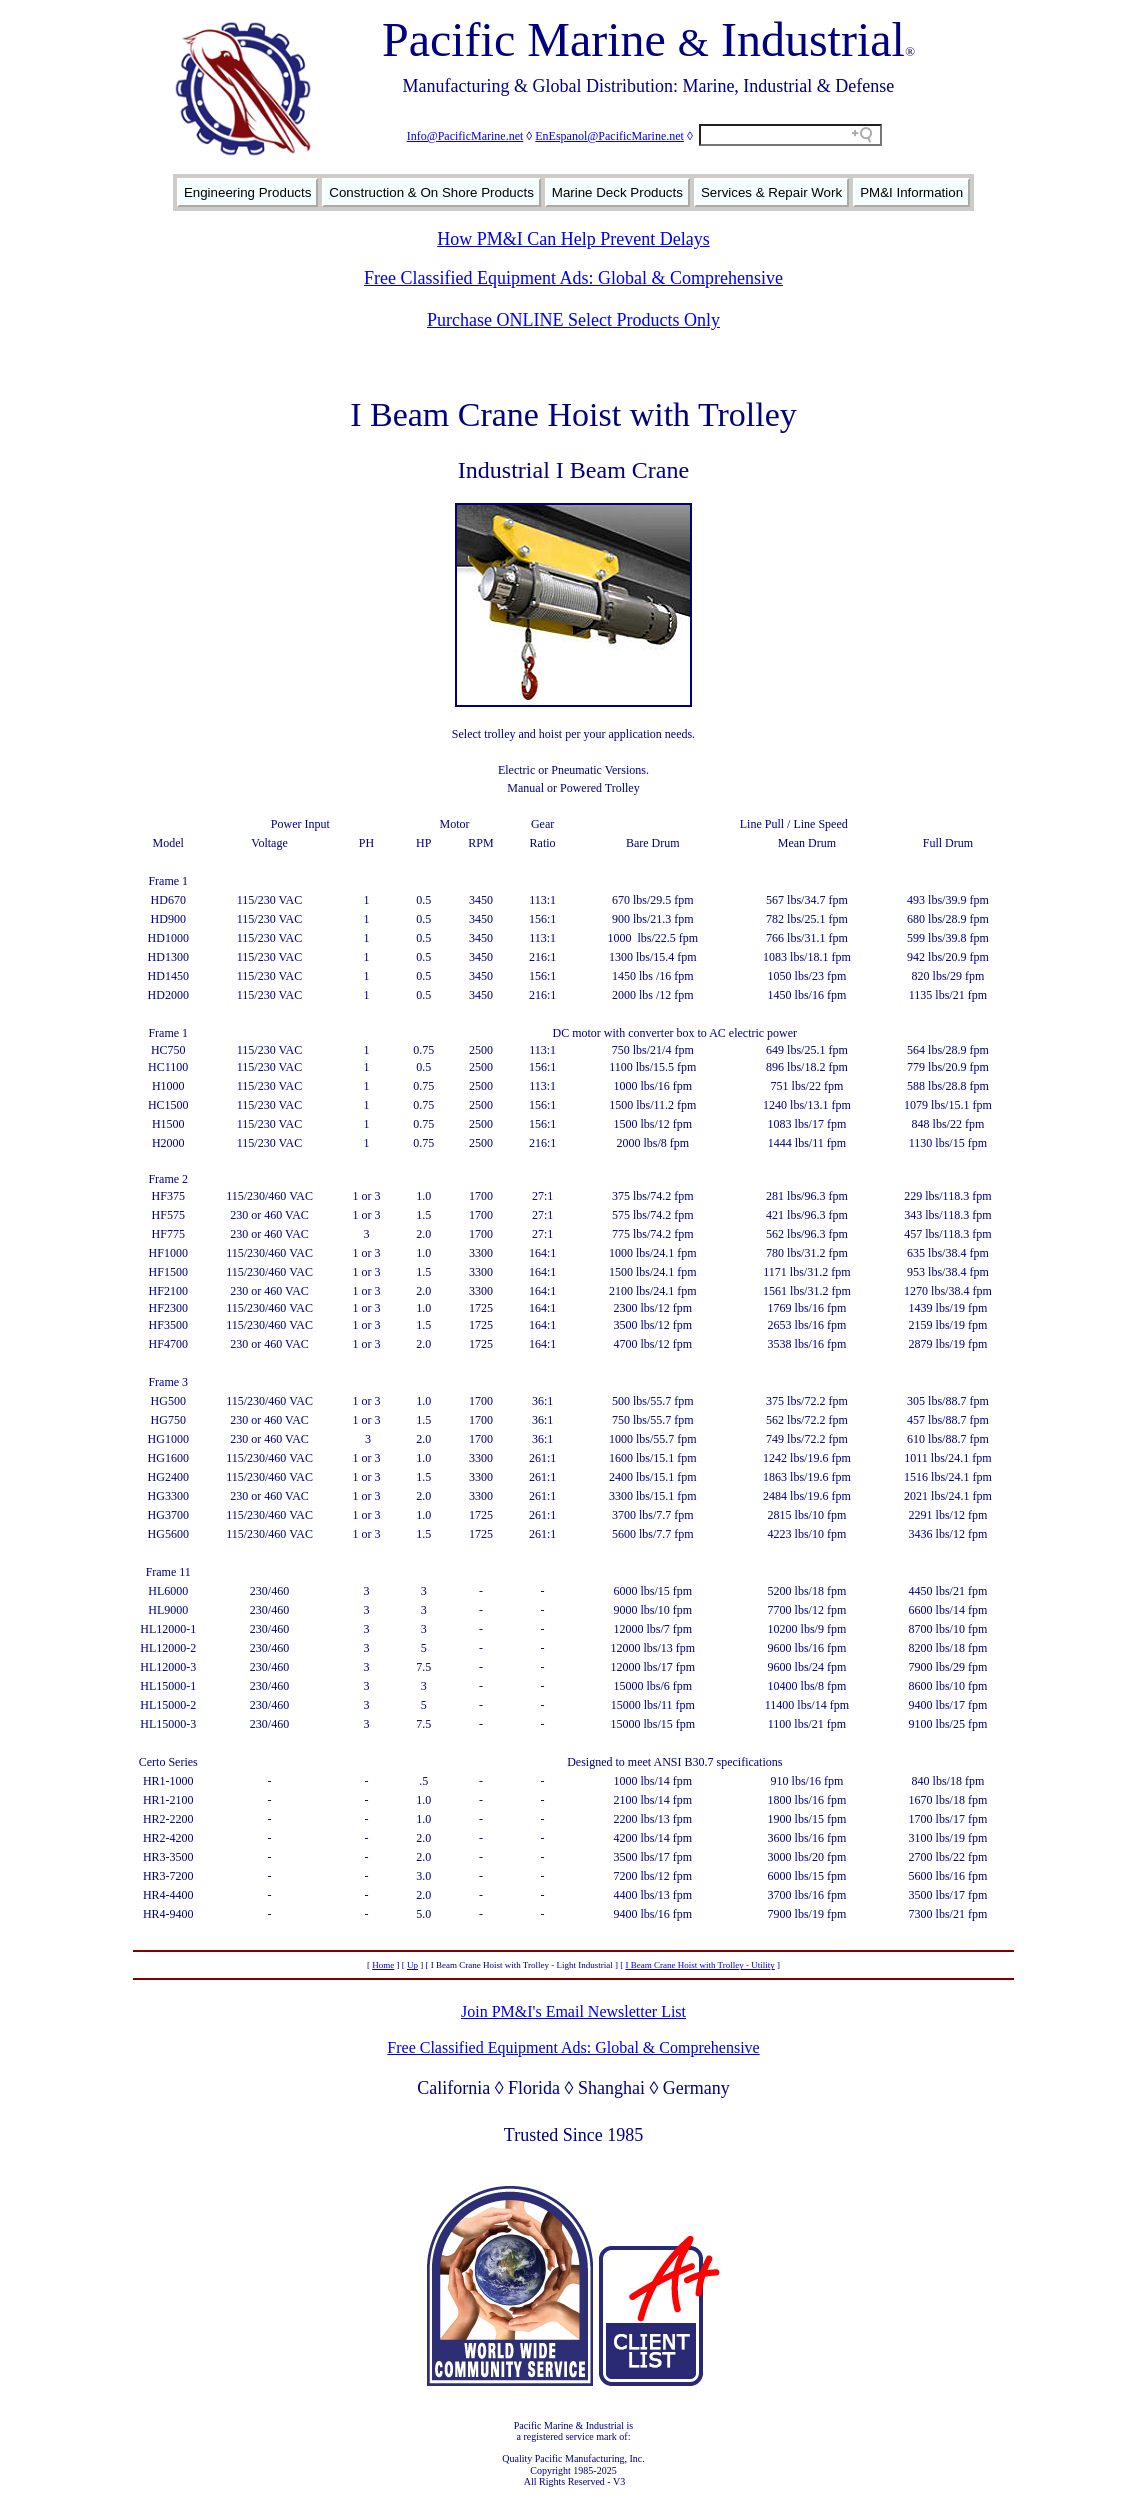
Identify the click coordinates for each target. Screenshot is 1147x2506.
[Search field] (790, 135)
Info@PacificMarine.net (465, 136)
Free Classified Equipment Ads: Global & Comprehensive (573, 278)
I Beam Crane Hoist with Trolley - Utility (699, 1965)
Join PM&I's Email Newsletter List (573, 2011)
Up (412, 1965)
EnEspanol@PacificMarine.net (609, 136)
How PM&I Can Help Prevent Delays (573, 239)
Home (383, 1965)
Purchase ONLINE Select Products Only (573, 320)
